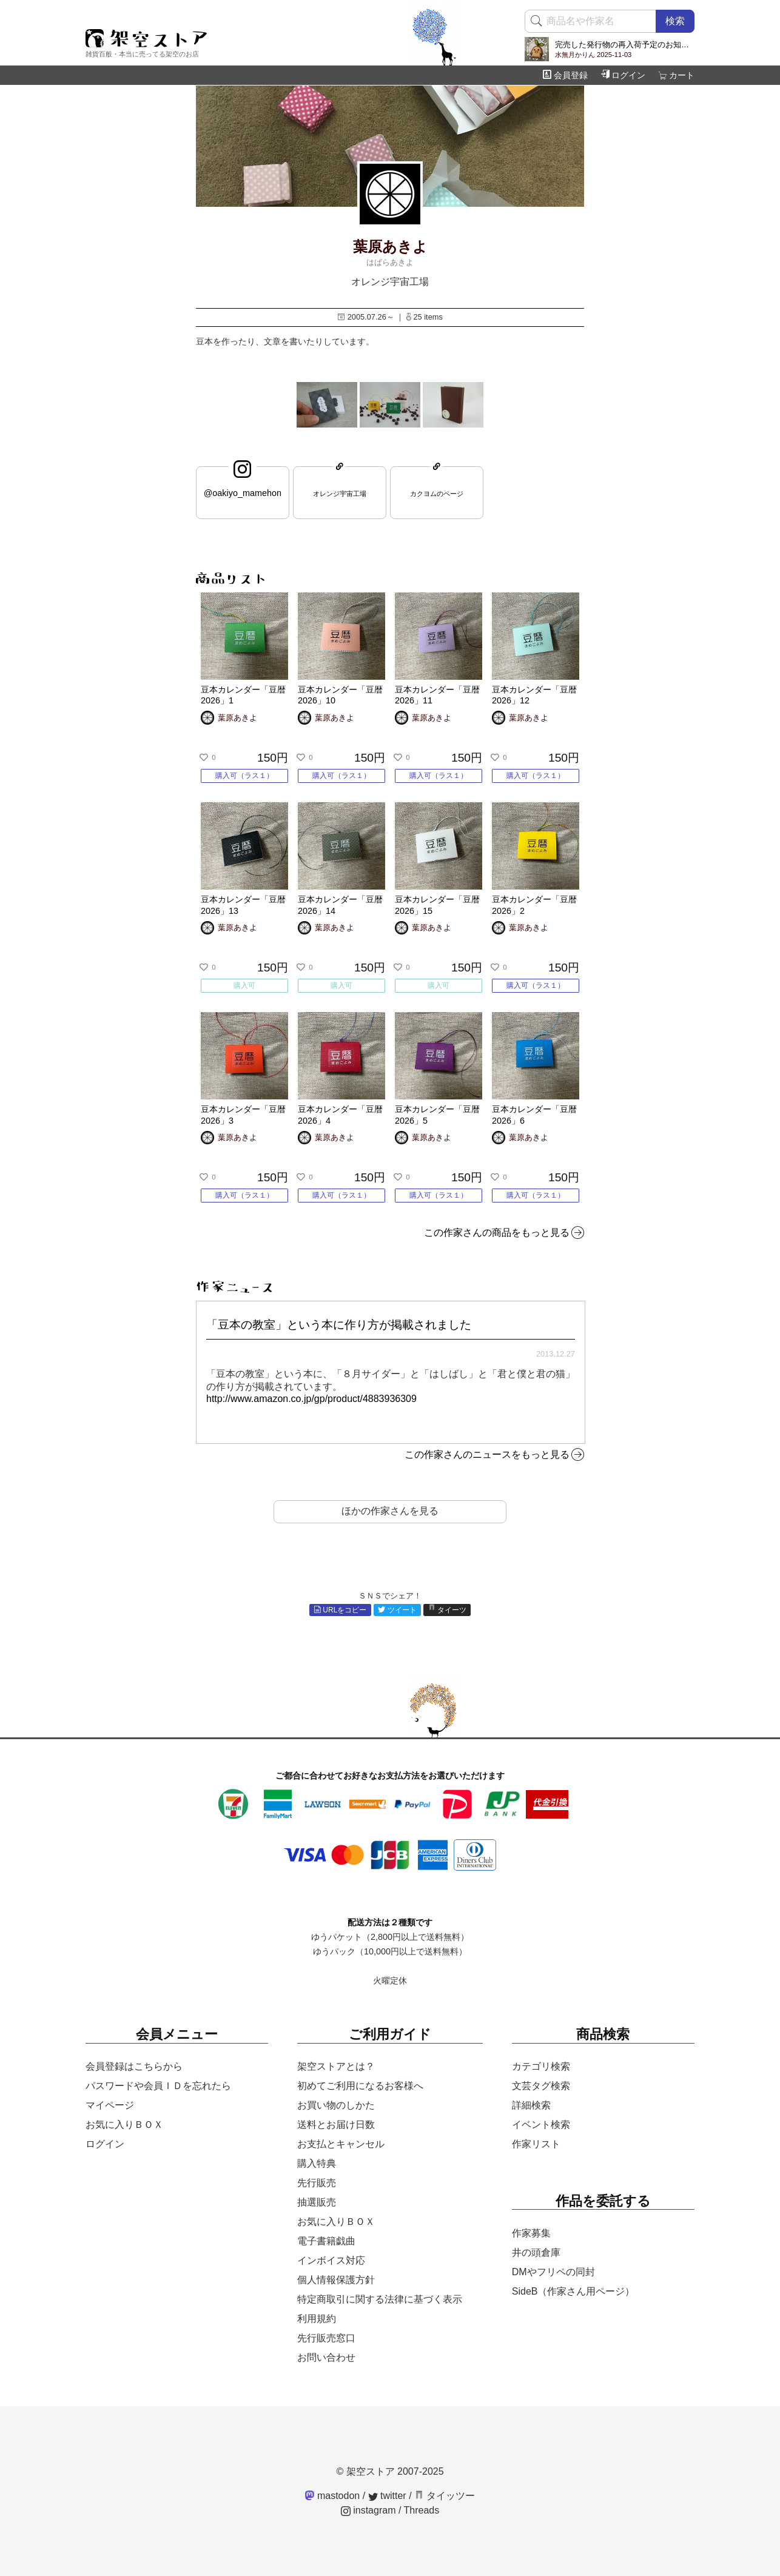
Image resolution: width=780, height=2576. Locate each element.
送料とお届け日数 (336, 2124)
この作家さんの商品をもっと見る (497, 1232)
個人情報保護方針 (336, 2280)
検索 (675, 21)
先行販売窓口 (326, 2338)
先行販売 (316, 2183)
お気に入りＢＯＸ (124, 2124)
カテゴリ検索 (541, 2066)
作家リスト (536, 2144)
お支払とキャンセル (341, 2144)
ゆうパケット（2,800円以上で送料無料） (390, 1937)
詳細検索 (531, 2105)
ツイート (397, 1610)
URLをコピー (340, 1610)
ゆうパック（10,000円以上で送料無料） (390, 1951)
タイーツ (447, 1610)
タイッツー (444, 2495)
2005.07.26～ (365, 316)
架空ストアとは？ (336, 2066)
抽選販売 (316, 2202)
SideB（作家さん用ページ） (573, 2291)
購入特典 (316, 2163)
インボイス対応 (331, 2260)
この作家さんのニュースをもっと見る (487, 1454)
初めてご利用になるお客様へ (360, 2086)
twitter (387, 2495)
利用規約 (316, 2318)
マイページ (110, 2105)
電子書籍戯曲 (326, 2241)
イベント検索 (541, 2124)
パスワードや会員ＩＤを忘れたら (158, 2086)
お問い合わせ (326, 2357)
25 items (424, 316)
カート (676, 75)
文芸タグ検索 (541, 2086)
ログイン (622, 75)
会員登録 (565, 75)
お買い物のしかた (336, 2105)
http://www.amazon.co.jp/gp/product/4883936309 (311, 1399)
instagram (368, 2510)
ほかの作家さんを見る (390, 1511)
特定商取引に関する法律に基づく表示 (379, 2299)
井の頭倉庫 (536, 2252)
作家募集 (531, 2233)
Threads (422, 2510)
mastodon (332, 2495)
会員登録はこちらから (134, 2066)
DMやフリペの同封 (553, 2272)
